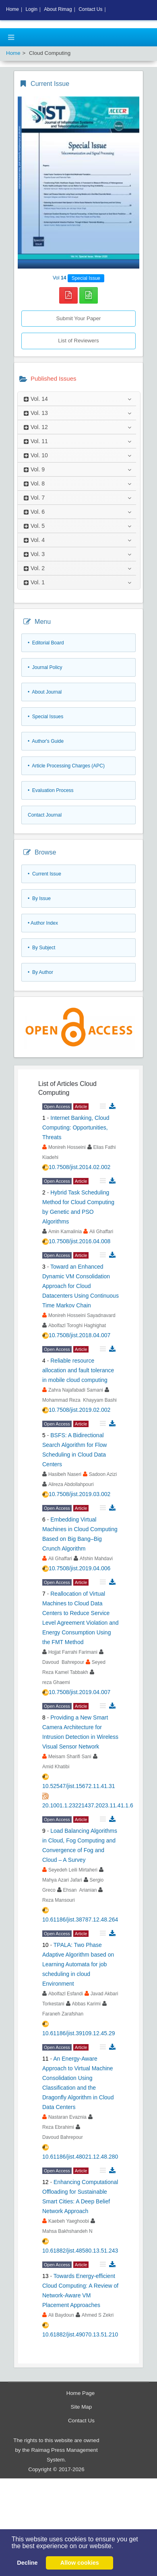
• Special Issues (45, 716)
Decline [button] (27, 2562)
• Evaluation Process (51, 790)
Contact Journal (45, 815)
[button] (116, 2547)
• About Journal (45, 692)
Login (31, 9)
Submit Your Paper (78, 318)
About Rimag (58, 9)
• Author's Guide (46, 741)
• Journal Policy (45, 667)
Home (12, 9)
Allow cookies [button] (79, 2562)
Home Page (80, 2393)
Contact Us (81, 2421)
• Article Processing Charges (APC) (66, 766)
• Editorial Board (46, 643)
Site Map (81, 2407)
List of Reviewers (78, 341)
